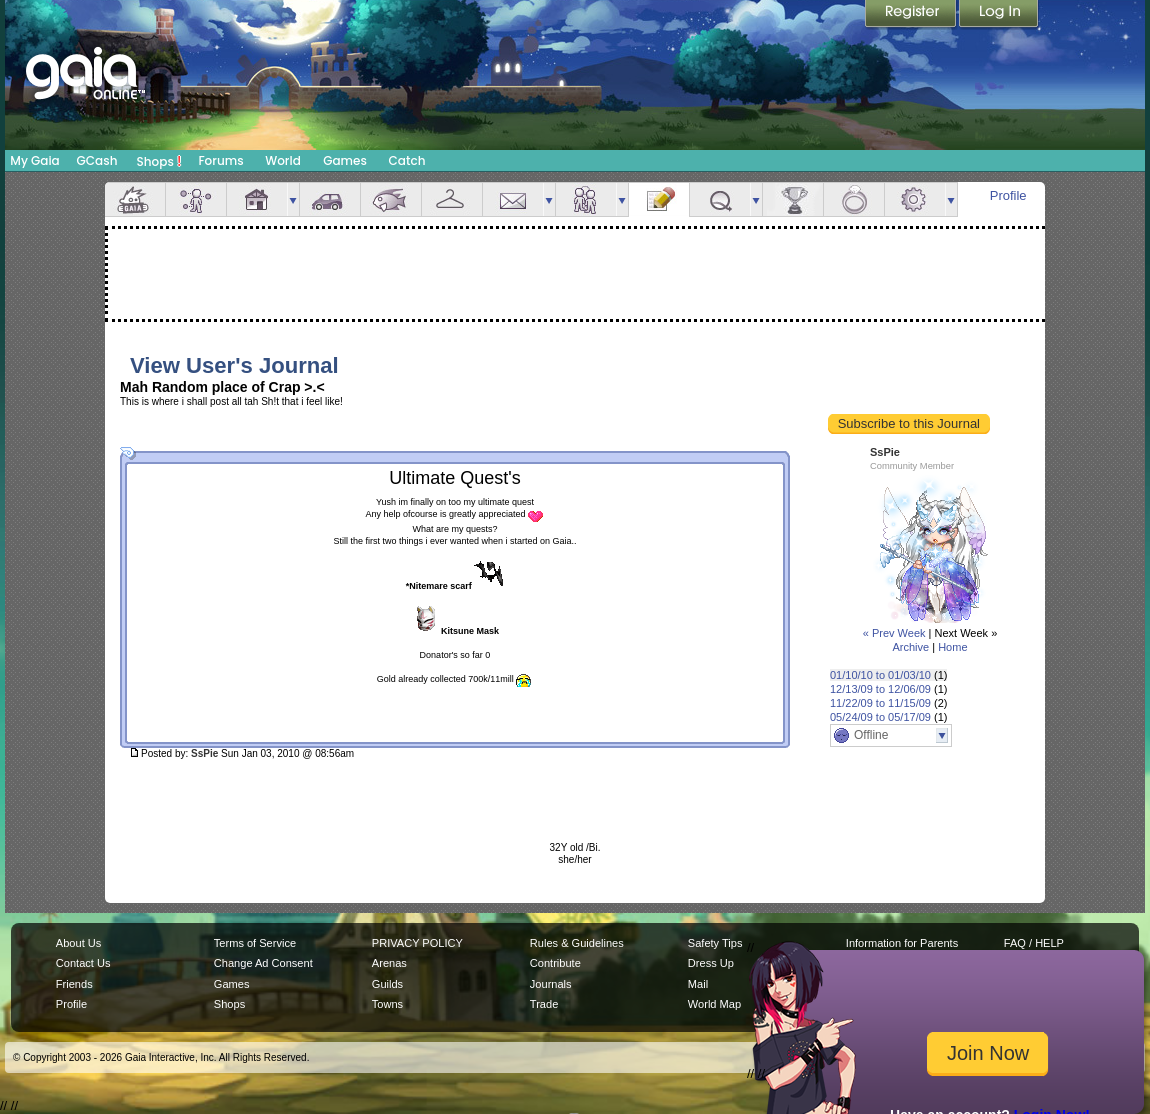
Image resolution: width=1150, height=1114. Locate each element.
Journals (551, 984)
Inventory (452, 199)
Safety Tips (715, 943)
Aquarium (391, 199)
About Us (78, 943)
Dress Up (711, 963)
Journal (659, 199)
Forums (220, 160)
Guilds (387, 984)
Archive (910, 647)
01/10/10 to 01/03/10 (880, 675)
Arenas (389, 963)
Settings (915, 199)
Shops (159, 161)
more (293, 199)
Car (330, 199)
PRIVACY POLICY (417, 943)
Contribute (555, 963)
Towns (387, 1004)
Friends (586, 199)
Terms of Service (255, 943)
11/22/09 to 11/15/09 (880, 703)
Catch (407, 160)
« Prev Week (894, 633)
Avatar (196, 199)
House (257, 199)
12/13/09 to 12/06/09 (880, 689)
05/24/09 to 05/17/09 (880, 717)
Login (999, 15)
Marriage (854, 199)
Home (952, 647)
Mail (513, 199)
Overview (135, 199)
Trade (544, 1004)
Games (345, 160)
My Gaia (34, 160)
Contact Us (83, 963)
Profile (1008, 195)
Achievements (793, 199)
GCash (97, 160)
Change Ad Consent (263, 963)
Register (912, 15)
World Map (714, 1004)
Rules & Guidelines (577, 943)
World (283, 160)
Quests (720, 199)
